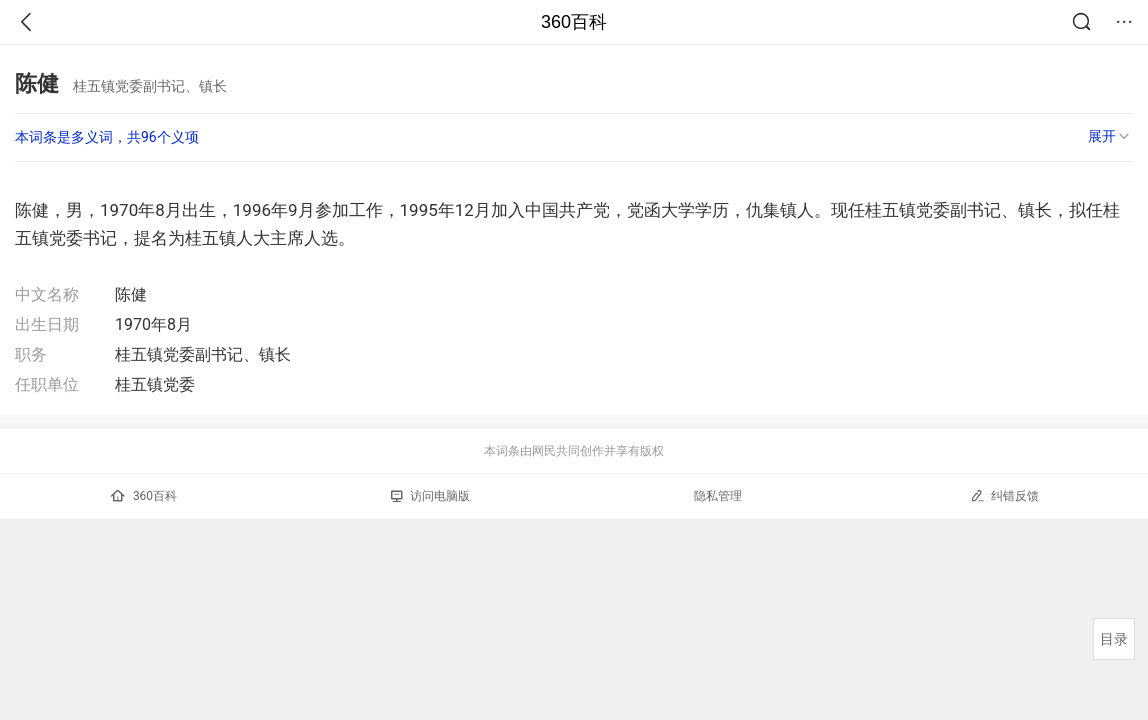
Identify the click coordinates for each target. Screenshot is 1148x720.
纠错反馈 (1004, 495)
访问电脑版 (430, 496)
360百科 (574, 22)
